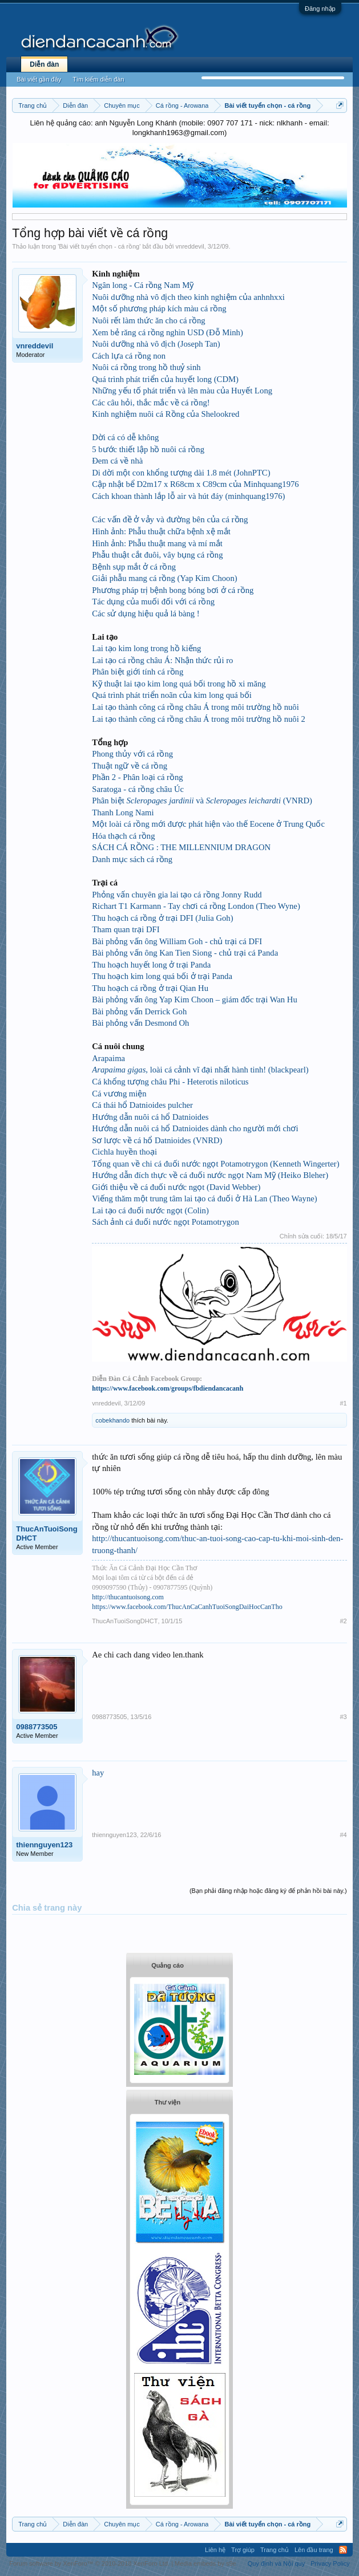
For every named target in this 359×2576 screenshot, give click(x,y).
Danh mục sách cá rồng (132, 859)
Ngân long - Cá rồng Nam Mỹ (142, 285)
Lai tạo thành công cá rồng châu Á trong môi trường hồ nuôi (195, 707)
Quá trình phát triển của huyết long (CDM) (165, 379)
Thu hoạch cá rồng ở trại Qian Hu (150, 988)
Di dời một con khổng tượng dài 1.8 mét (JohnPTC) (181, 472)
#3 (343, 1716)
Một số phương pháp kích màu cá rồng (159, 308)
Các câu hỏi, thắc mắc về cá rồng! (150, 402)
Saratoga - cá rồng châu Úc (138, 789)
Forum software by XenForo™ (89, 2563)
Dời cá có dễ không (125, 437)
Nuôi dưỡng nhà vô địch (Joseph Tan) (156, 343)
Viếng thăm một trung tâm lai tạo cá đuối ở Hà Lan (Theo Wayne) (204, 1198)
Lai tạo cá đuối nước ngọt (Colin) (150, 1210)
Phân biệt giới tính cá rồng (137, 671)
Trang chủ (274, 2549)
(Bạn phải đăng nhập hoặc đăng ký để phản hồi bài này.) (268, 1890)
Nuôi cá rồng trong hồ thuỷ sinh (146, 367)
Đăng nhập (320, 8)
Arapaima (108, 1058)
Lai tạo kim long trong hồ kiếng (146, 648)
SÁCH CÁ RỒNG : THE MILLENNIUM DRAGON (181, 847)
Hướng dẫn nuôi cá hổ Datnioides (150, 1117)
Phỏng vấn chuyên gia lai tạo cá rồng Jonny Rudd (176, 894)
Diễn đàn (44, 64)
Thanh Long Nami (123, 812)
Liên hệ (215, 2549)
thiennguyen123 (44, 1844)
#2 (343, 1621)
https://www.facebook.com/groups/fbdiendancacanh (167, 1388)
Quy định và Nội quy (276, 2563)
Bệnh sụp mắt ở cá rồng (134, 566)
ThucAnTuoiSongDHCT (46, 1533)
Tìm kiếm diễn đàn (98, 79)
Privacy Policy (329, 2563)
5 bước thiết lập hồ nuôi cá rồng (148, 449)
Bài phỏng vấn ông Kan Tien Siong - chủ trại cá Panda (185, 952)
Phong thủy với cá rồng (132, 753)
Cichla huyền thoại (124, 1151)
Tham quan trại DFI (125, 929)
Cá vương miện (119, 1093)
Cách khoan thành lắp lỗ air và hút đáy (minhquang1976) (188, 496)
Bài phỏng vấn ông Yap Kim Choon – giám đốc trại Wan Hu (194, 999)
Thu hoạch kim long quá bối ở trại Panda (162, 976)
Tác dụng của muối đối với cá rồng (153, 601)
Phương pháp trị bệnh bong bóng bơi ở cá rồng (172, 590)
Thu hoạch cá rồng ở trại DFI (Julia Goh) (162, 918)
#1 (343, 1403)
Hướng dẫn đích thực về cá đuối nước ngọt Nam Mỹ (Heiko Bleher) (210, 1175)
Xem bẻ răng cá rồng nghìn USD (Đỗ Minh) (167, 332)
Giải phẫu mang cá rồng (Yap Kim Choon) (164, 578)
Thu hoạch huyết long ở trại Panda (151, 964)
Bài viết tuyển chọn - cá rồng (99, 246)
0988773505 (36, 1726)
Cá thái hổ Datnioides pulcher (142, 1105)
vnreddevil (190, 246)
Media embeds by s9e (205, 2563)
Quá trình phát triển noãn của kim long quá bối (172, 695)
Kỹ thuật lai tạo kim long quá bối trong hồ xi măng (178, 683)
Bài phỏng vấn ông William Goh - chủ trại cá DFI (177, 941)
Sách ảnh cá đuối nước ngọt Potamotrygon (165, 1221)
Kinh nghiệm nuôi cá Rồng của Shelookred (165, 414)
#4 (343, 1834)
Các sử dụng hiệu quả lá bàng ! (145, 613)
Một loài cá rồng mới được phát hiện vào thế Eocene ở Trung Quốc (208, 823)
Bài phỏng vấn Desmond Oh (140, 1022)
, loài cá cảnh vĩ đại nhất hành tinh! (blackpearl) (200, 1069)
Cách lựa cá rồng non (129, 355)
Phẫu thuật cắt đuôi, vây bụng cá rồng (157, 554)
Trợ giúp (243, 2549)
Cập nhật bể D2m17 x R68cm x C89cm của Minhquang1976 (195, 484)
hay (98, 1772)
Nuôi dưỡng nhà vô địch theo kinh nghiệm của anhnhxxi (188, 297)
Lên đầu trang (314, 2549)
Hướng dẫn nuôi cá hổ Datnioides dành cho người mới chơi (195, 1128)
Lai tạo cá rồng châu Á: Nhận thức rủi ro (162, 660)
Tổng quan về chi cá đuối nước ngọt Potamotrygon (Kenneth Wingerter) (215, 1163)
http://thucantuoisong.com (128, 1597)
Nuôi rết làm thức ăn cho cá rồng (148, 320)
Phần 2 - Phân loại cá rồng (137, 777)
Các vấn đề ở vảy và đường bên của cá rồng (170, 519)
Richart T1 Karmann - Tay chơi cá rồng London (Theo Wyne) (196, 906)
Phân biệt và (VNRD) (202, 800)
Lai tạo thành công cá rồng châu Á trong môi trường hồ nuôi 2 (198, 719)
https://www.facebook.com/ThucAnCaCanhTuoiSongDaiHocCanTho (187, 1607)
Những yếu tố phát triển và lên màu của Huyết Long (182, 390)
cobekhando (112, 1420)
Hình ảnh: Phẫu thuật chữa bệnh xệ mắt (161, 531)
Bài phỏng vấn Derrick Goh (139, 1011)
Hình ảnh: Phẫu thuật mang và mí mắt (157, 543)
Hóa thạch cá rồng (123, 835)
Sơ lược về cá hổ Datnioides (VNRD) (157, 1140)
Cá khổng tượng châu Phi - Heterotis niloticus (170, 1081)
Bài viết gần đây (39, 79)
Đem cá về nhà (117, 460)
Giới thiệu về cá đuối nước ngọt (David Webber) (176, 1187)
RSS (343, 2550)
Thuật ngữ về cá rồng (129, 765)
